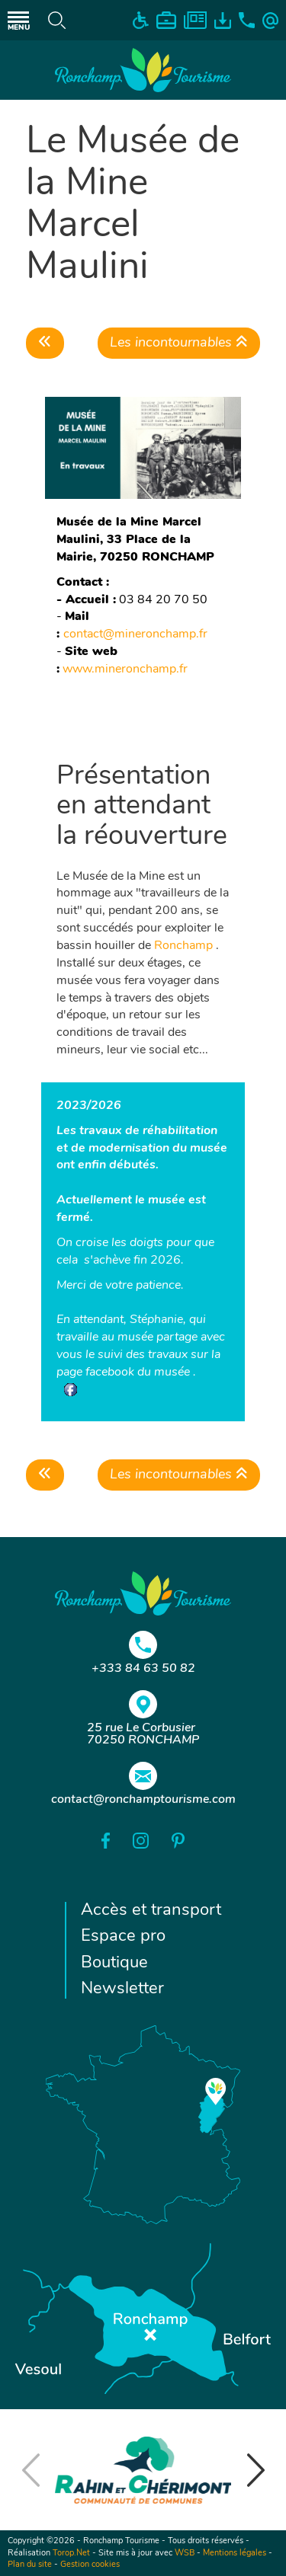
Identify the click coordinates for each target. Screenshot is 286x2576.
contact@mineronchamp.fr (136, 634)
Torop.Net (71, 2553)
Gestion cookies (90, 2565)
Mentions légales (234, 2553)
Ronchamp (183, 946)
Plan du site (30, 2565)
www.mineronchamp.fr (125, 669)
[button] (255, 2470)
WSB (184, 2553)
